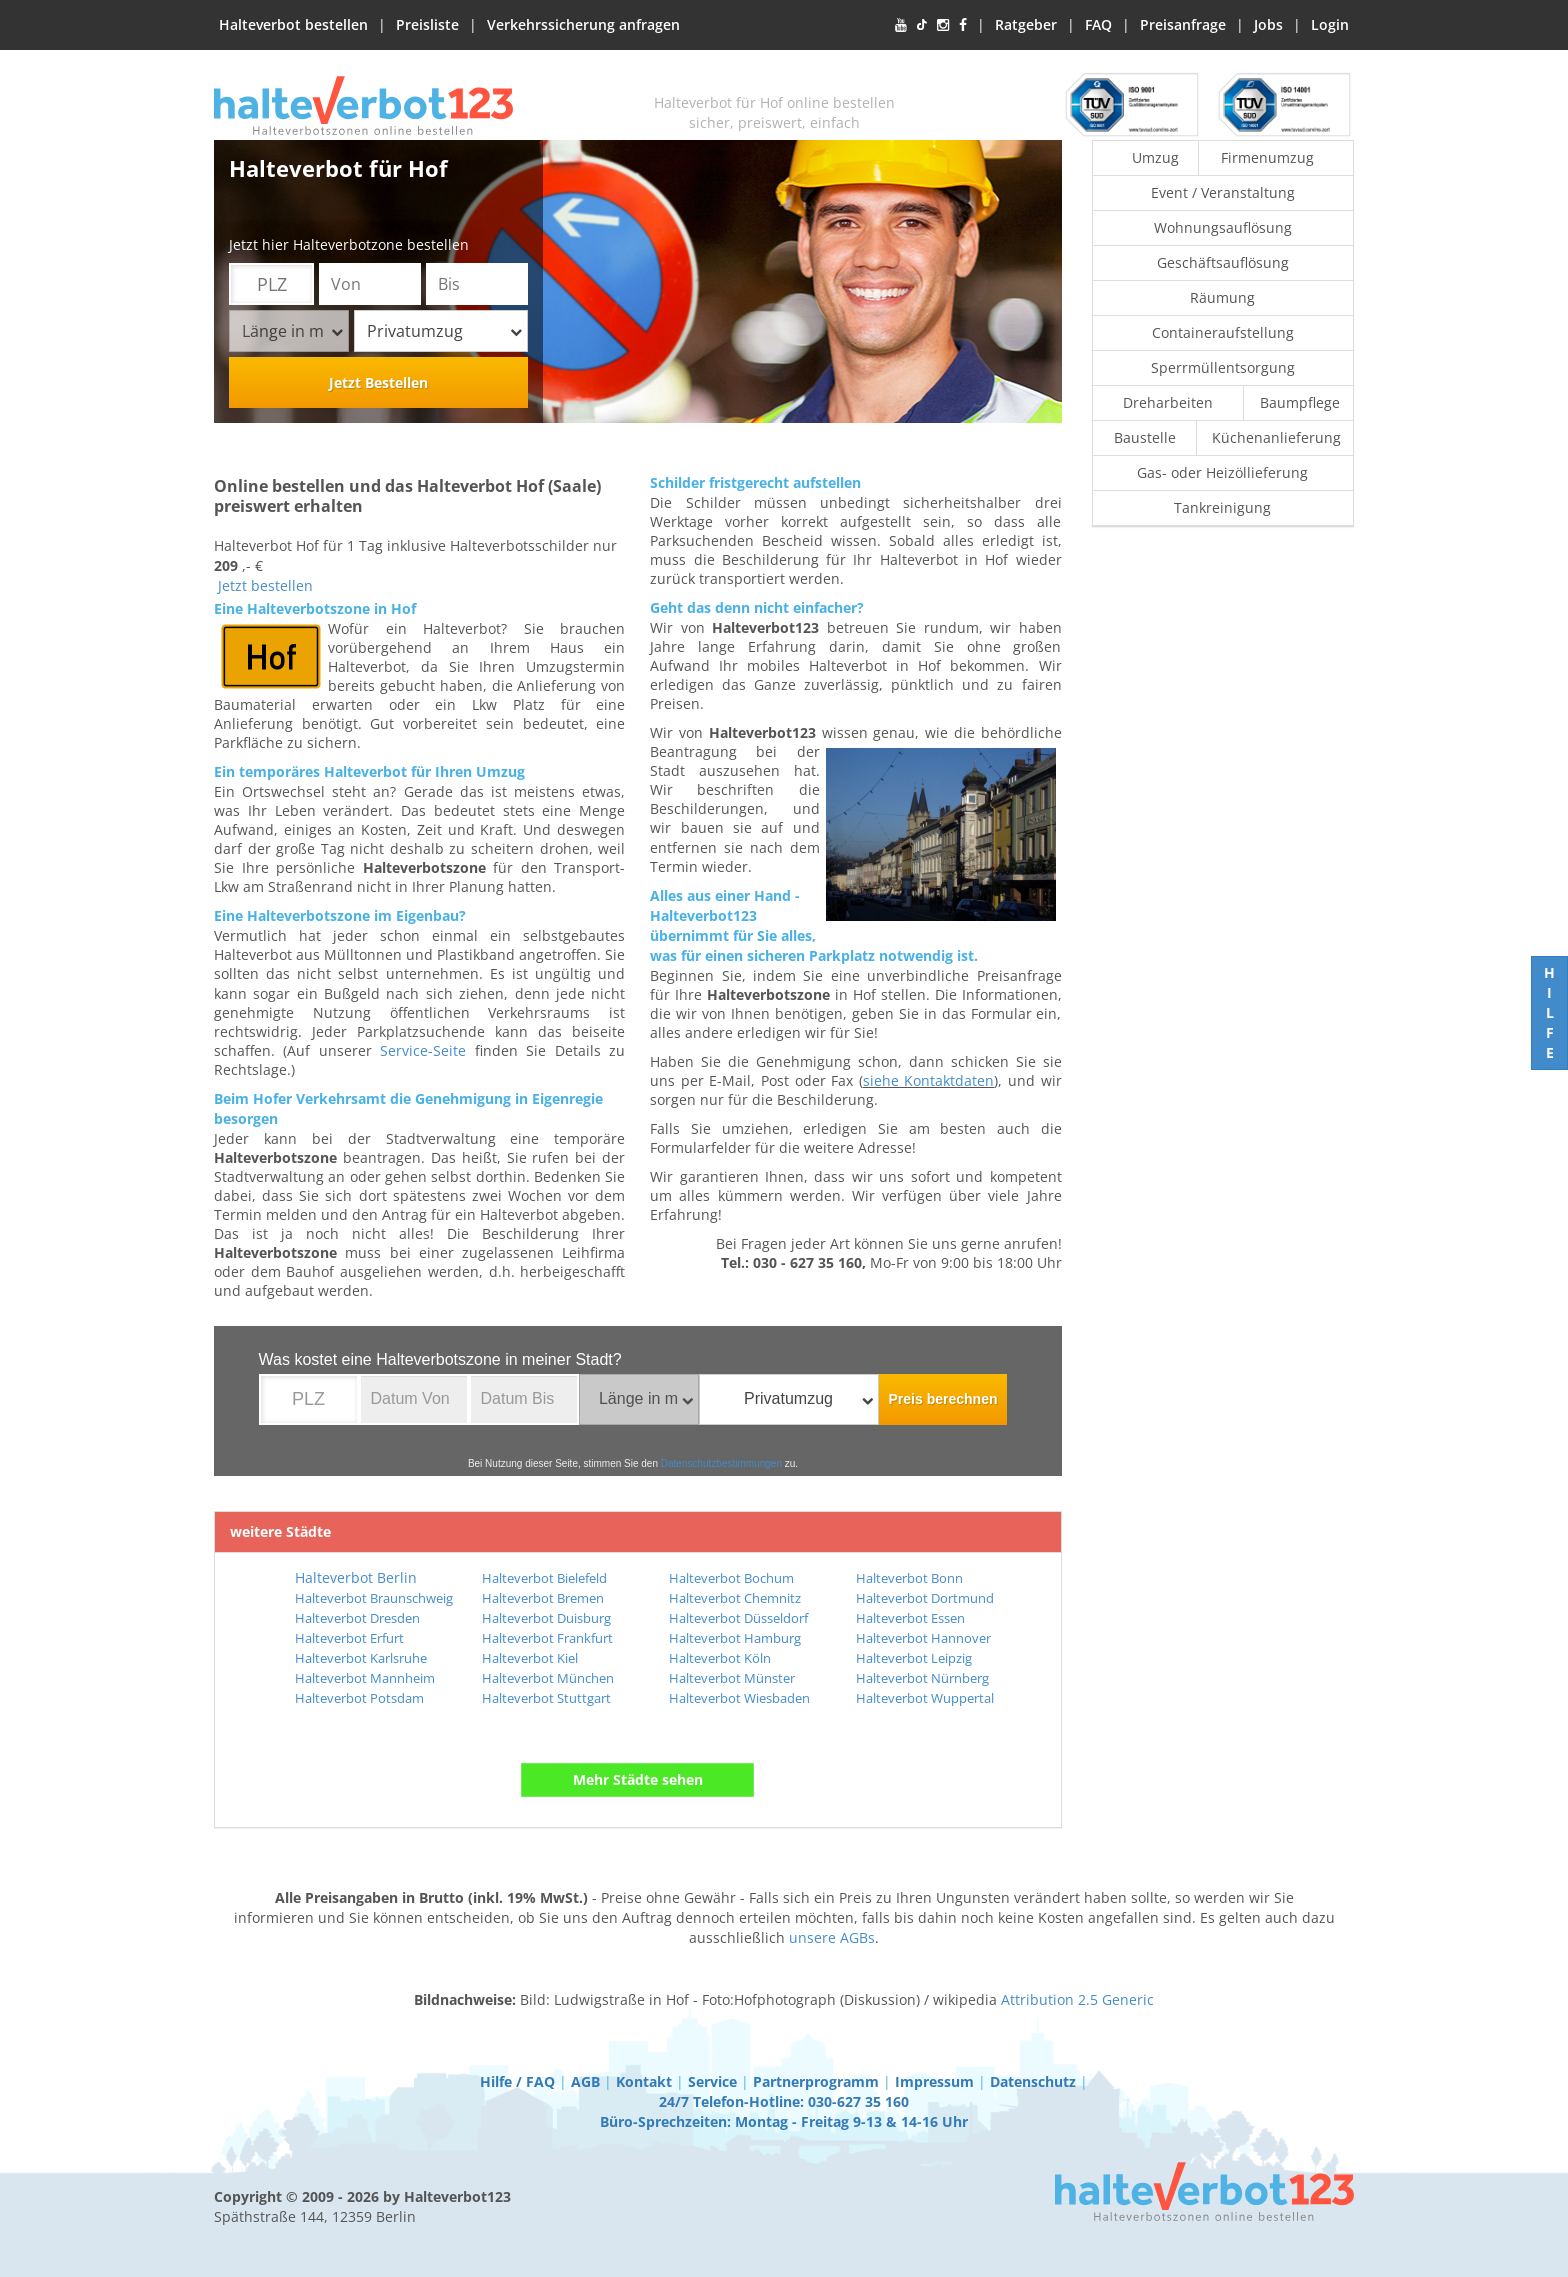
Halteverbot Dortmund (925, 1598)
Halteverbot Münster (732, 1678)
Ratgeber (1026, 24)
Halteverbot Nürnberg (922, 1678)
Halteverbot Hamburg (735, 1638)
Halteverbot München (548, 1678)
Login (1330, 24)
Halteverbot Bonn (909, 1578)
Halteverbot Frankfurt (547, 1638)
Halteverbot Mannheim (365, 1678)
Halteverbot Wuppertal (925, 1698)
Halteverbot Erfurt (349, 1638)
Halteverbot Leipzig (914, 1658)
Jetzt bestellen (265, 585)
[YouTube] (901, 25)
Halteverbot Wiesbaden (739, 1698)
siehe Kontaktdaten (929, 1080)
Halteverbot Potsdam (359, 1698)
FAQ (1098, 24)
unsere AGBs (832, 1937)
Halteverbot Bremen (543, 1598)
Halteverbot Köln (720, 1658)
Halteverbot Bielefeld (544, 1578)
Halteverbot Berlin (356, 1577)
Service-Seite (423, 1050)
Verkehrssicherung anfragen (583, 24)
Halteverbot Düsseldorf (738, 1618)
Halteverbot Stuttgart (546, 1698)
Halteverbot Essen (910, 1618)
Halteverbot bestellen (293, 24)
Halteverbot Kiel (530, 1658)
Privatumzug (444, 331)
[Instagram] (943, 25)
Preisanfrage (1183, 24)
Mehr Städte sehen (638, 1779)
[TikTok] (922, 25)
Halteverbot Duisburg (546, 1618)
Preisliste (427, 24)
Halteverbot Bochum (731, 1578)
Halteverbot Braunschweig (374, 1598)
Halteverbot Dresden (357, 1618)
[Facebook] (963, 25)
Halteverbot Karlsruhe (361, 1658)
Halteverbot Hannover (923, 1638)
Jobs (1268, 24)
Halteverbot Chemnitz (735, 1598)
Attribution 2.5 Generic (1077, 1999)
